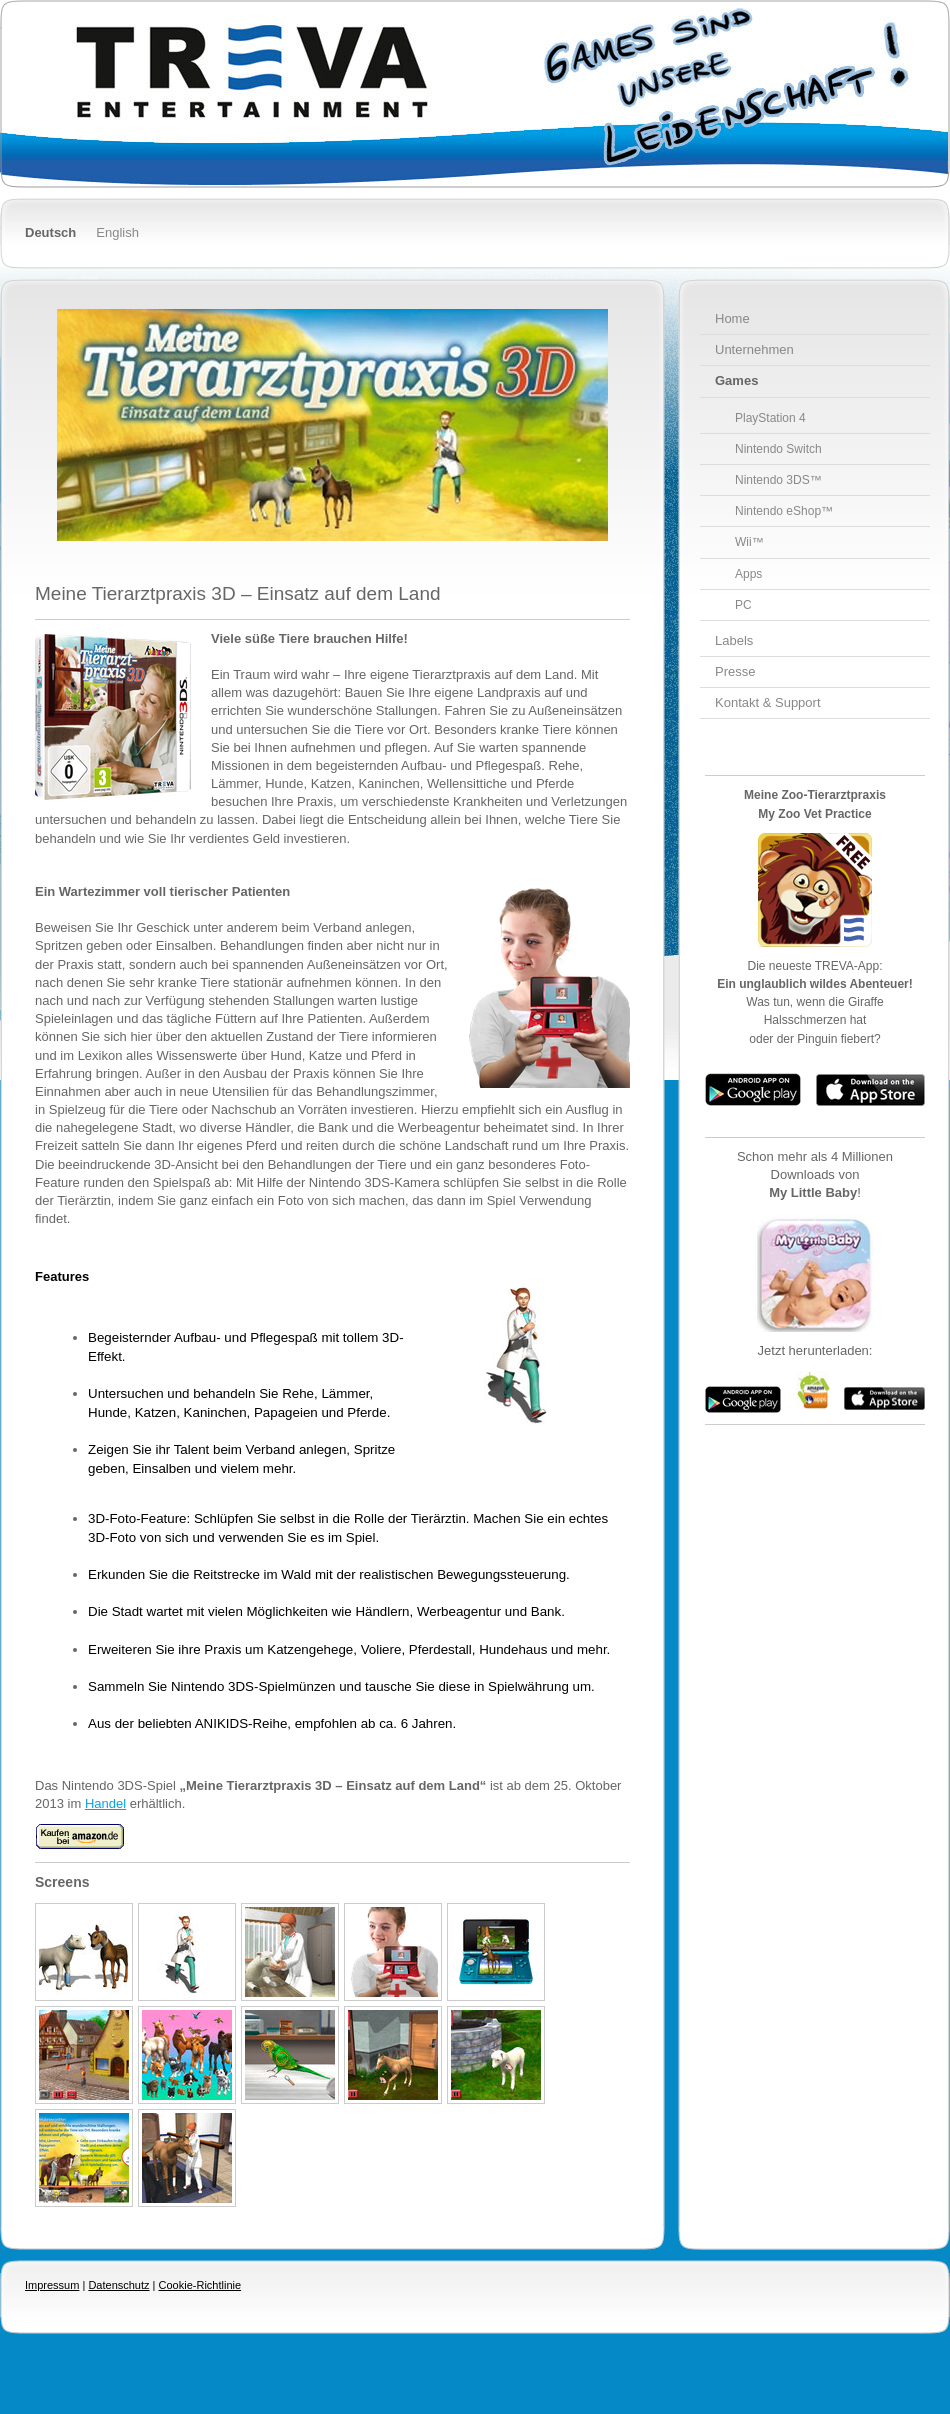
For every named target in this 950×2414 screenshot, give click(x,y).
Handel (105, 1803)
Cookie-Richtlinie (200, 2285)
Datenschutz (118, 2285)
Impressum (52, 2285)
